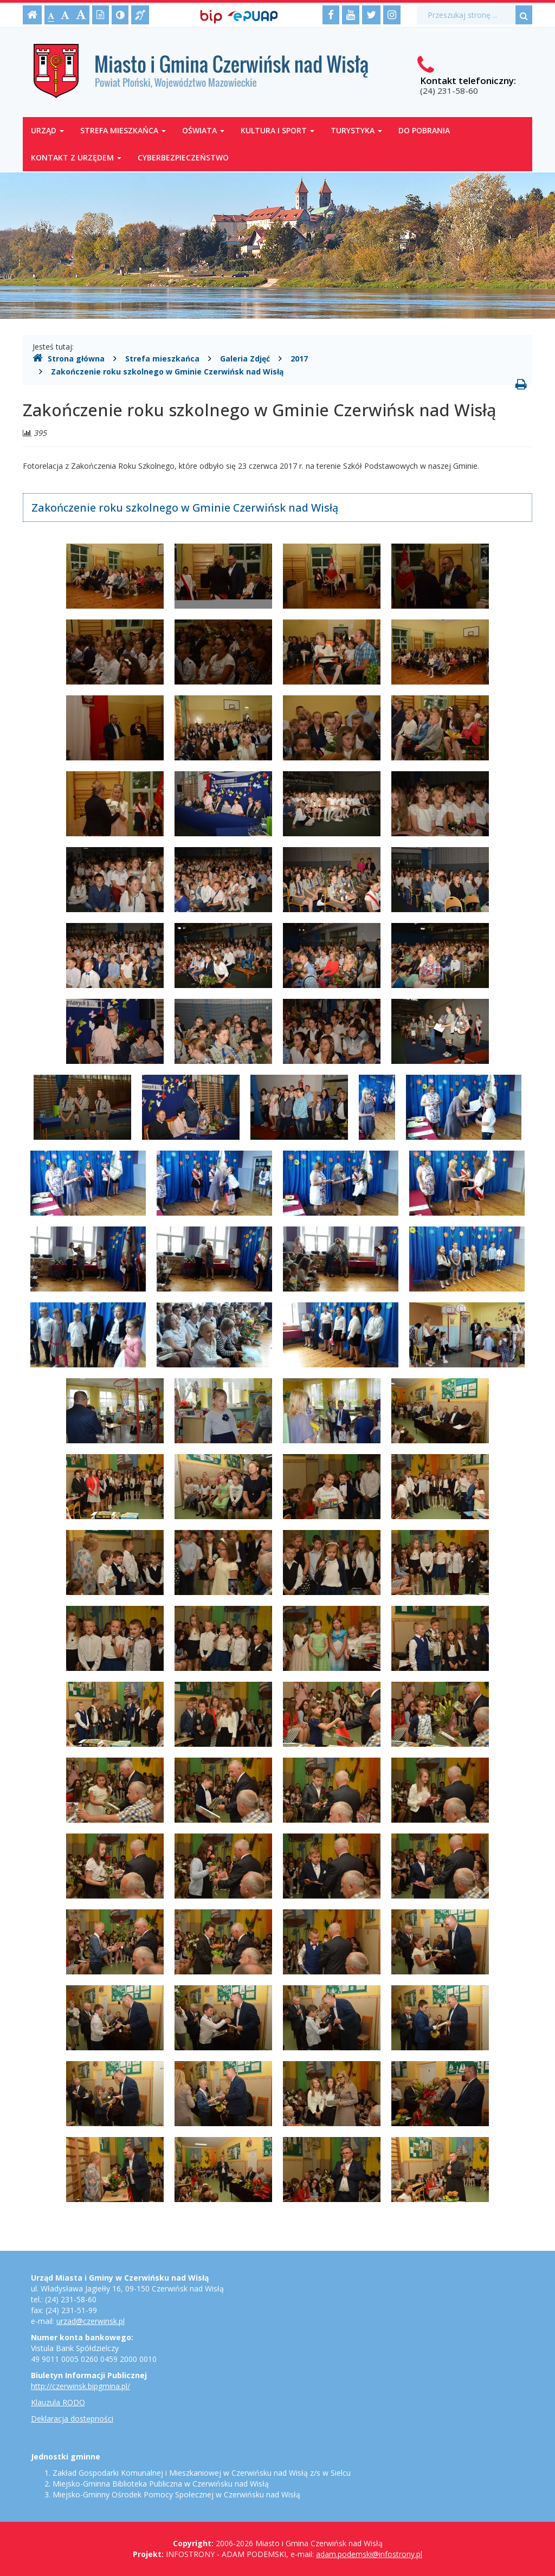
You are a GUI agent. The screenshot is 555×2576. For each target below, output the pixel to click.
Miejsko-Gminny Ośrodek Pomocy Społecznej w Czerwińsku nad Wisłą (176, 2494)
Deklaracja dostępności (72, 2418)
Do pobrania (424, 130)
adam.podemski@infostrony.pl (369, 2554)
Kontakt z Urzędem (76, 157)
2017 (299, 358)
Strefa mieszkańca (123, 130)
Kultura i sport (277, 130)
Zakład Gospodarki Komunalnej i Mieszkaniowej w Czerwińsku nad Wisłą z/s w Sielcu (202, 2473)
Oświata (203, 130)
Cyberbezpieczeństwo (183, 157)
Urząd (47, 130)
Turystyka (356, 130)
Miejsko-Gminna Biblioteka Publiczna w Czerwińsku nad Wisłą (161, 2483)
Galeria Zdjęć (245, 358)
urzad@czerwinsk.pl (90, 2321)
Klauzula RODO (58, 2402)
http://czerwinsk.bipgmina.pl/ (80, 2386)
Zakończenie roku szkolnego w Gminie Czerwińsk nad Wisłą (167, 371)
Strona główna (69, 358)
